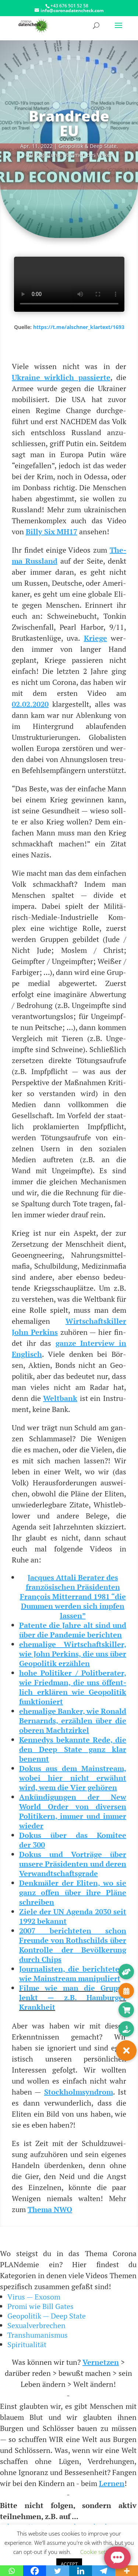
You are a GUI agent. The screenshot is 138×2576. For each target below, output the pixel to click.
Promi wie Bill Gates (40, 2306)
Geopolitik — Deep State (46, 2316)
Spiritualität (26, 2344)
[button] (126, 2050)
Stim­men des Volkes (88, 154)
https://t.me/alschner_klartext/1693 (78, 327)
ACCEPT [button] (69, 2564)
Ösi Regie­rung (42, 154)
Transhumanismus (37, 2335)
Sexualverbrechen (36, 2325)
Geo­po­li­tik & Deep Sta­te (88, 145)
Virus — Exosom (33, 2297)
